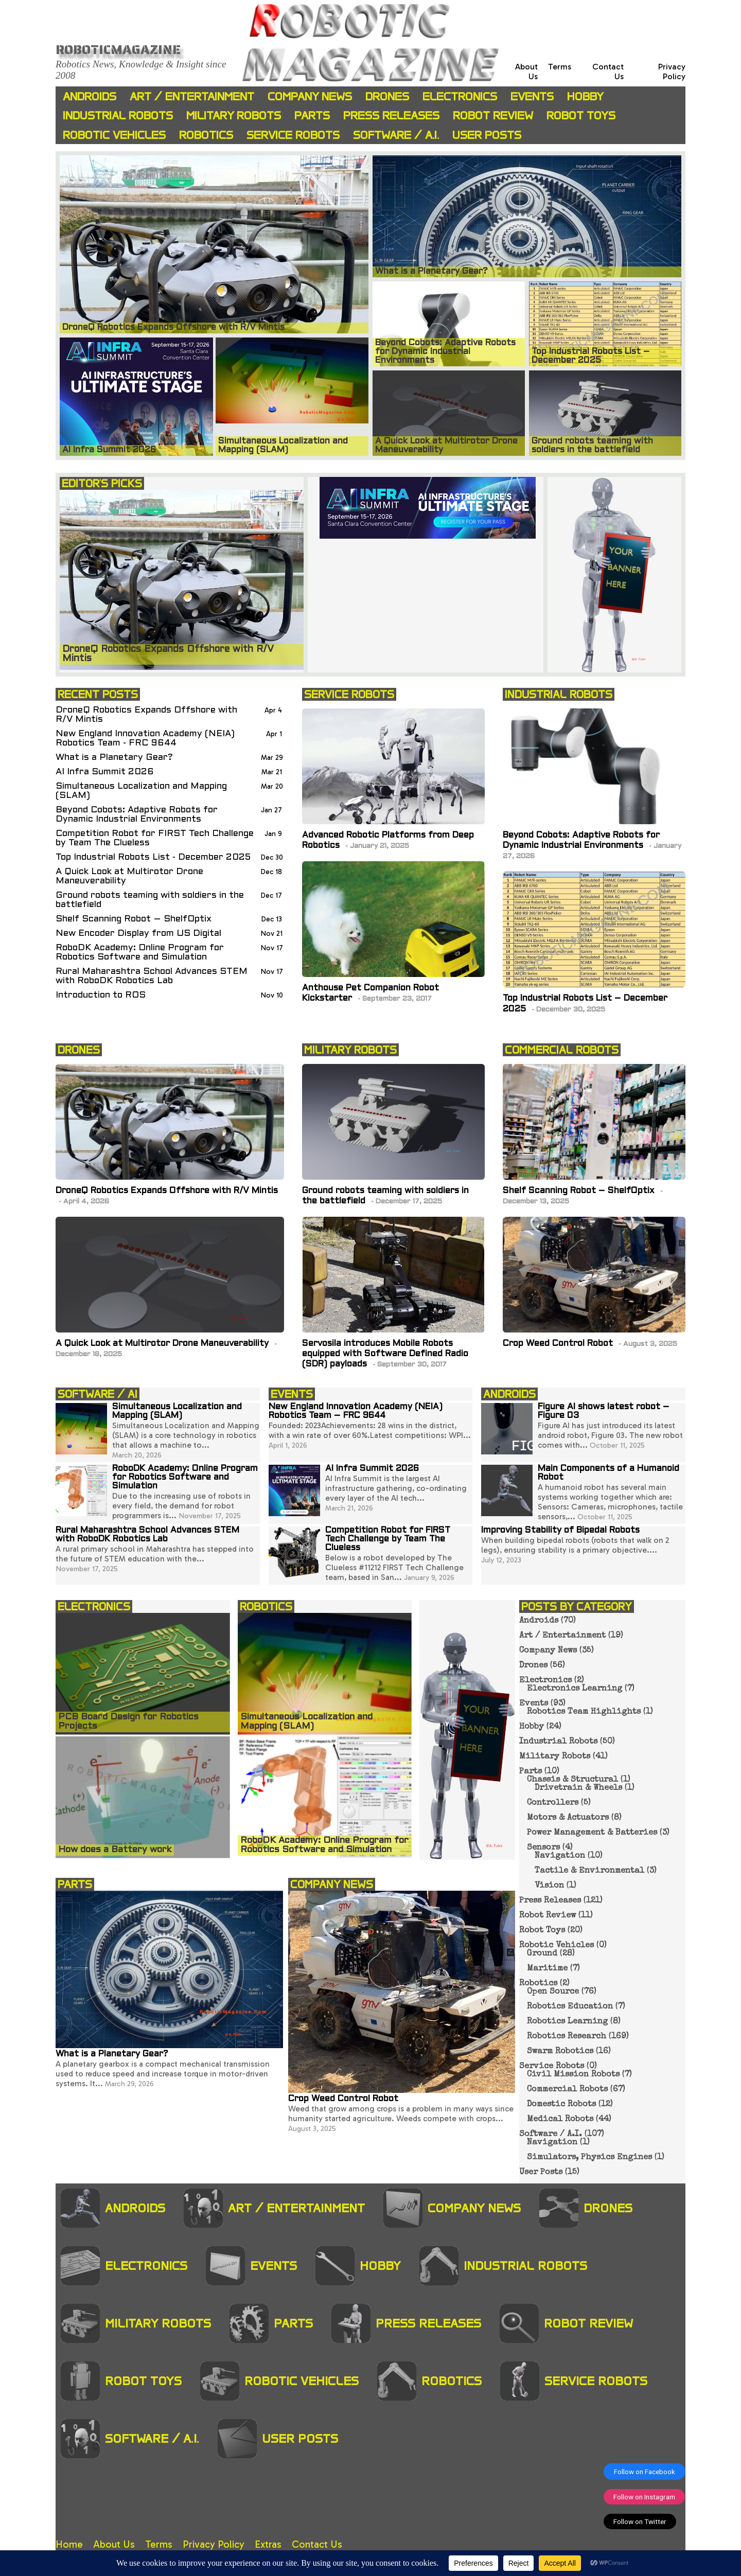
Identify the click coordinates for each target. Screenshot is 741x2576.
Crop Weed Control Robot (559, 1344)
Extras (268, 2544)
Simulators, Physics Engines (589, 2158)
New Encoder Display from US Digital (138, 933)
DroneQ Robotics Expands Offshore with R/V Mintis (146, 715)
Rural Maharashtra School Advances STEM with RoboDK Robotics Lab (152, 976)
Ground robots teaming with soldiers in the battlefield (150, 900)
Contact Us (317, 2544)
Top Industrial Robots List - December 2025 (153, 857)
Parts (312, 115)
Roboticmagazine (118, 49)
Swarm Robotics (560, 2052)
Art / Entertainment (192, 96)
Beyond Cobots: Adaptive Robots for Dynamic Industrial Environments (137, 815)
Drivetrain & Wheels (578, 1788)
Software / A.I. (396, 135)
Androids (89, 96)
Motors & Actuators (568, 1818)
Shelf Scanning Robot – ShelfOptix (133, 919)
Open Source (553, 1992)
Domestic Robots (561, 2105)
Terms (559, 67)
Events (532, 96)
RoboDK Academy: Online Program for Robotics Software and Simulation (140, 953)
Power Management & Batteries (592, 1833)
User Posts (486, 135)
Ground (542, 1954)
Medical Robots (560, 2120)
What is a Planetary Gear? (114, 757)
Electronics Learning (574, 1689)
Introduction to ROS (101, 995)
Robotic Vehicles (114, 135)
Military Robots (233, 115)
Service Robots (293, 135)
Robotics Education (570, 2007)
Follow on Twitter (639, 2521)
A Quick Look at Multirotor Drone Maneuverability (129, 876)
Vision (549, 1886)
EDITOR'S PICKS (102, 483)
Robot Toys (580, 115)
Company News (310, 96)
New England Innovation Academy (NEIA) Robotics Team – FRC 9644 (356, 1411)
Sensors (543, 1848)
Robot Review (493, 115)
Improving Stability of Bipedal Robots (560, 1530)
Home (69, 2544)
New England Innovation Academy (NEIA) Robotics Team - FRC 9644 (145, 739)
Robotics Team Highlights (584, 1712)
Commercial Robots (567, 2090)
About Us (114, 2544)
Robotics (206, 135)
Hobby (585, 96)
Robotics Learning (567, 2022)
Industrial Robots (118, 115)
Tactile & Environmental (589, 1871)
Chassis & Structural (572, 1780)
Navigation (560, 1856)
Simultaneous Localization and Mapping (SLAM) (141, 791)
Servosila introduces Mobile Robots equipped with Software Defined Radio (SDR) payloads (385, 1354)
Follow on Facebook (644, 2471)
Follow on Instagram (644, 2497)
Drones (387, 96)
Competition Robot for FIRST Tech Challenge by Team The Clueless (155, 838)
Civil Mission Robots (573, 2075)
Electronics (459, 96)
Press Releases (391, 115)
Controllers (552, 1803)
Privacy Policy (671, 71)
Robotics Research (566, 2037)
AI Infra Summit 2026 (105, 772)
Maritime (547, 1969)
